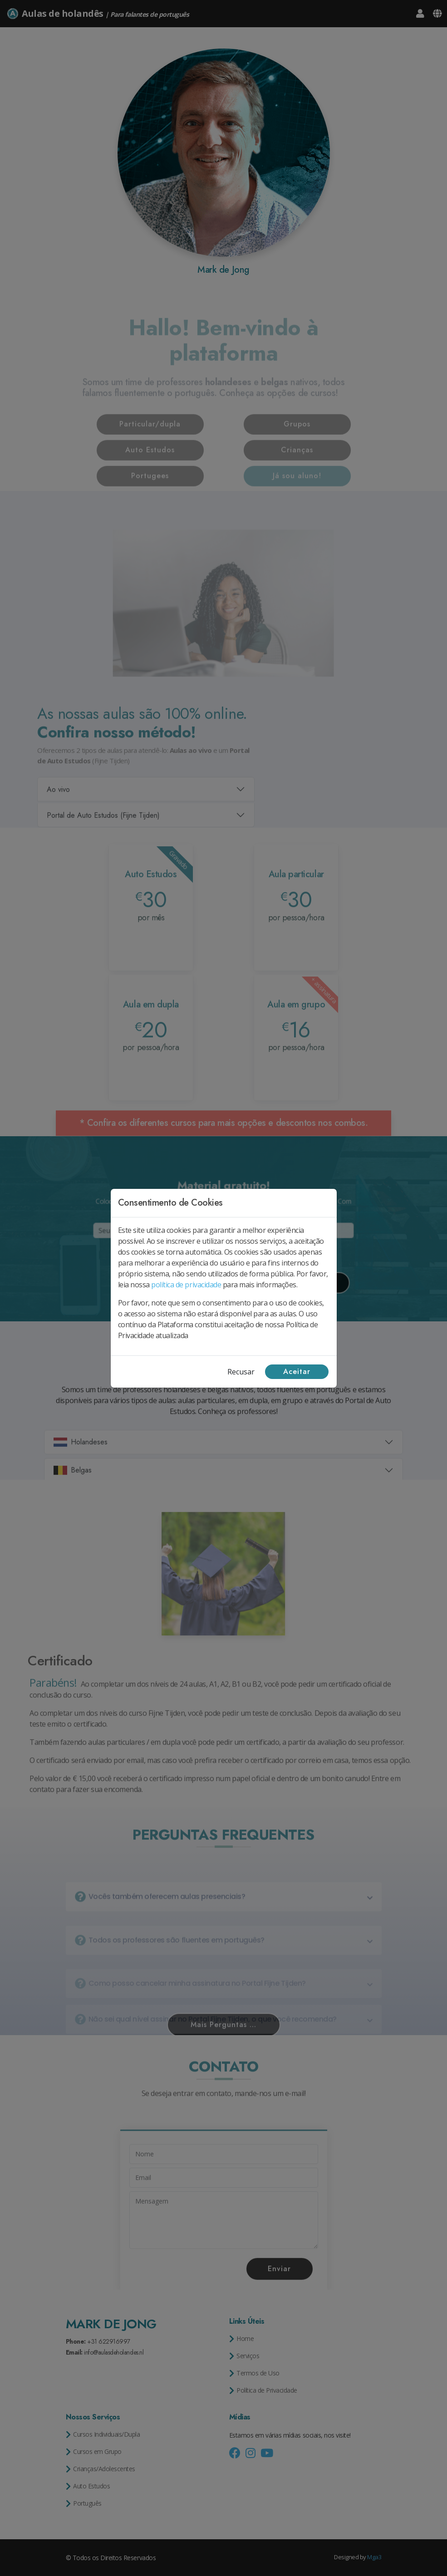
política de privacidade (186, 1285)
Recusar (241, 1372)
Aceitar (296, 1371)
